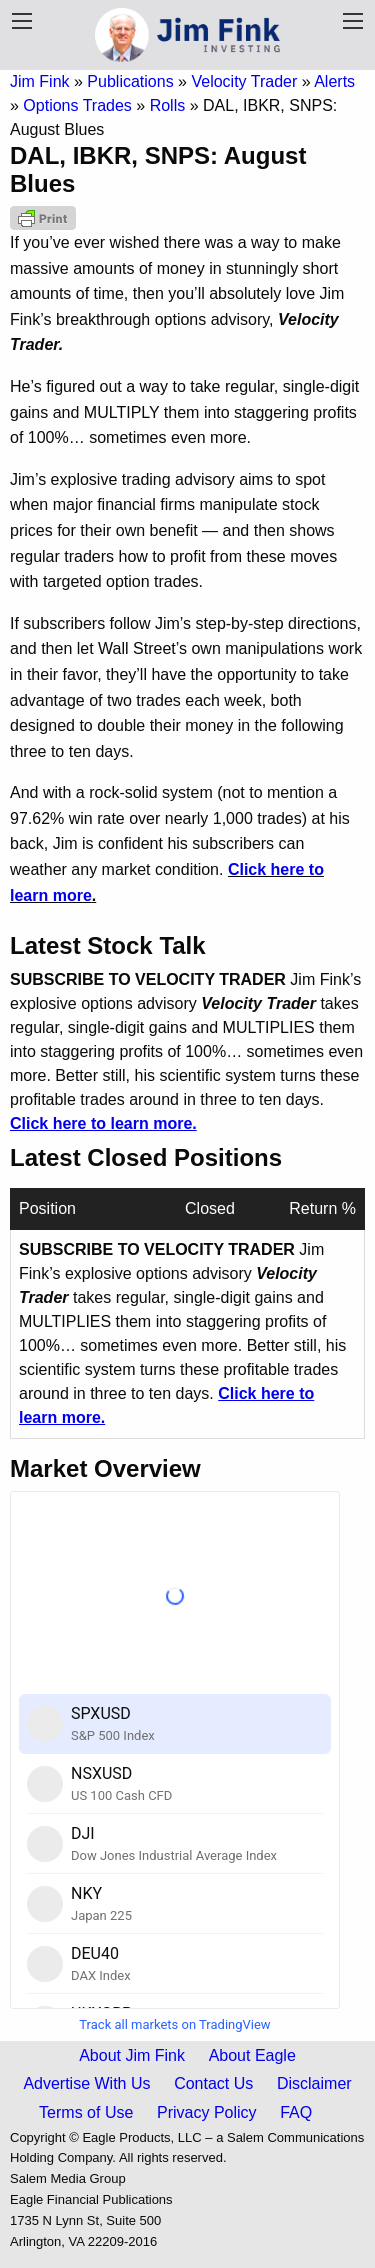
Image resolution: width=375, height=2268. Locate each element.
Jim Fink (40, 81)
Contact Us (213, 2083)
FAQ (296, 2112)
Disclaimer (314, 2083)
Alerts (334, 81)
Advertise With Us (86, 2083)
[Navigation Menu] (353, 21)
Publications (130, 81)
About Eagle (252, 2055)
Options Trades (77, 105)
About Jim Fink (132, 2055)
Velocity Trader (244, 81)
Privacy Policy (207, 2112)
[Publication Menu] (22, 21)
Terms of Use (86, 2112)
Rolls (168, 105)
